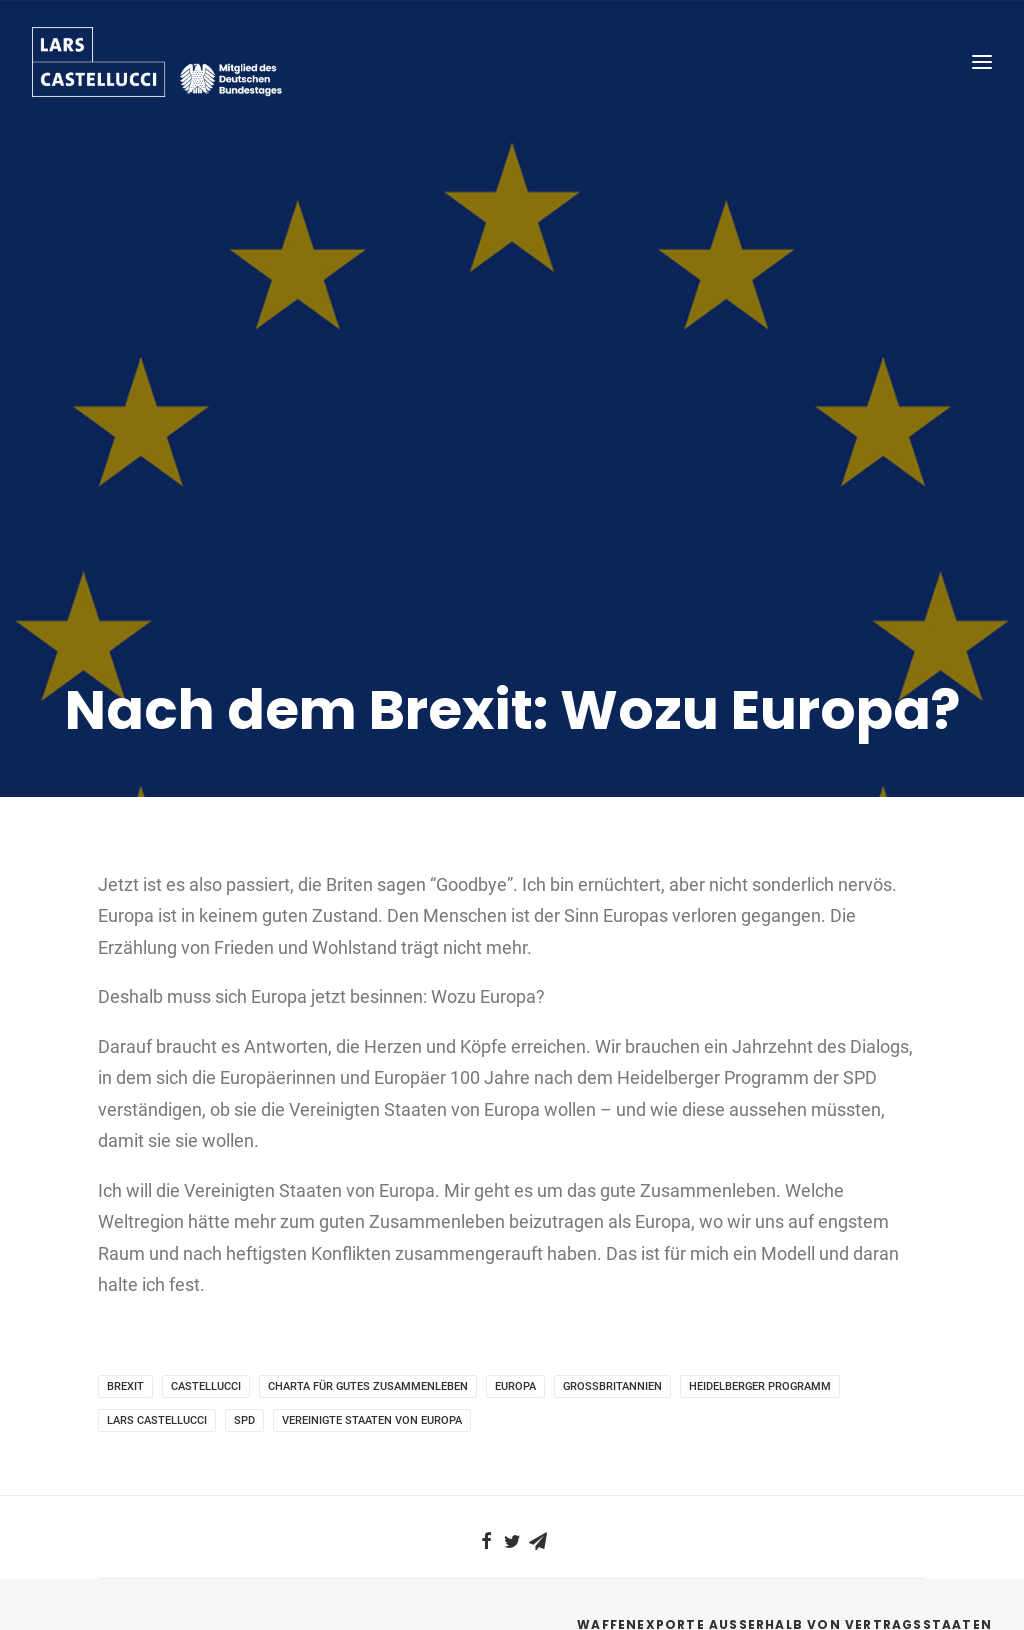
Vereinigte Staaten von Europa (372, 1257)
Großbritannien (612, 1223)
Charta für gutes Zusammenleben (368, 1223)
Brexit (125, 1223)
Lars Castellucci (157, 1257)
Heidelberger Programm (760, 1223)
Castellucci (206, 1223)
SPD (244, 1257)
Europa (515, 1223)
